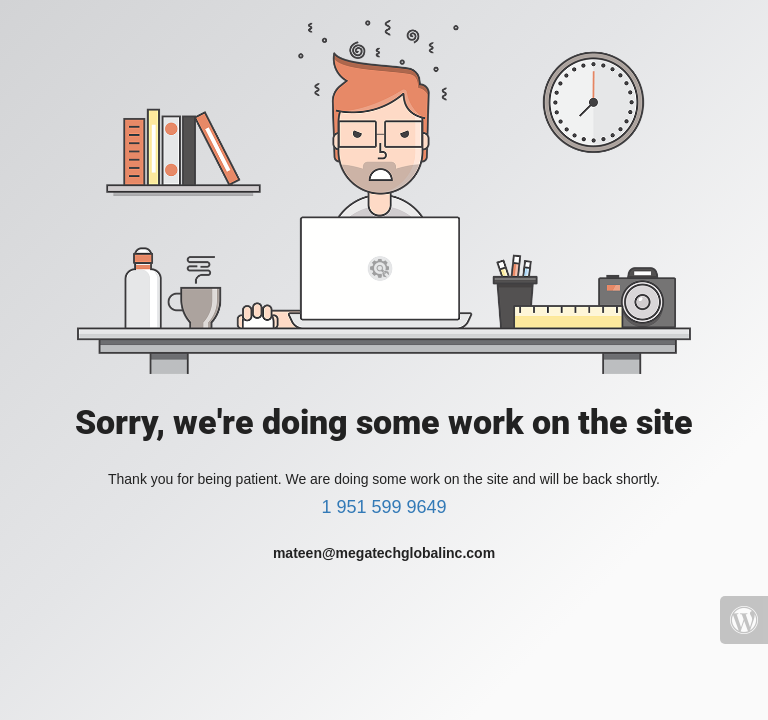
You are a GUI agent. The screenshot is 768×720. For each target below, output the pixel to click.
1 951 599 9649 (383, 507)
